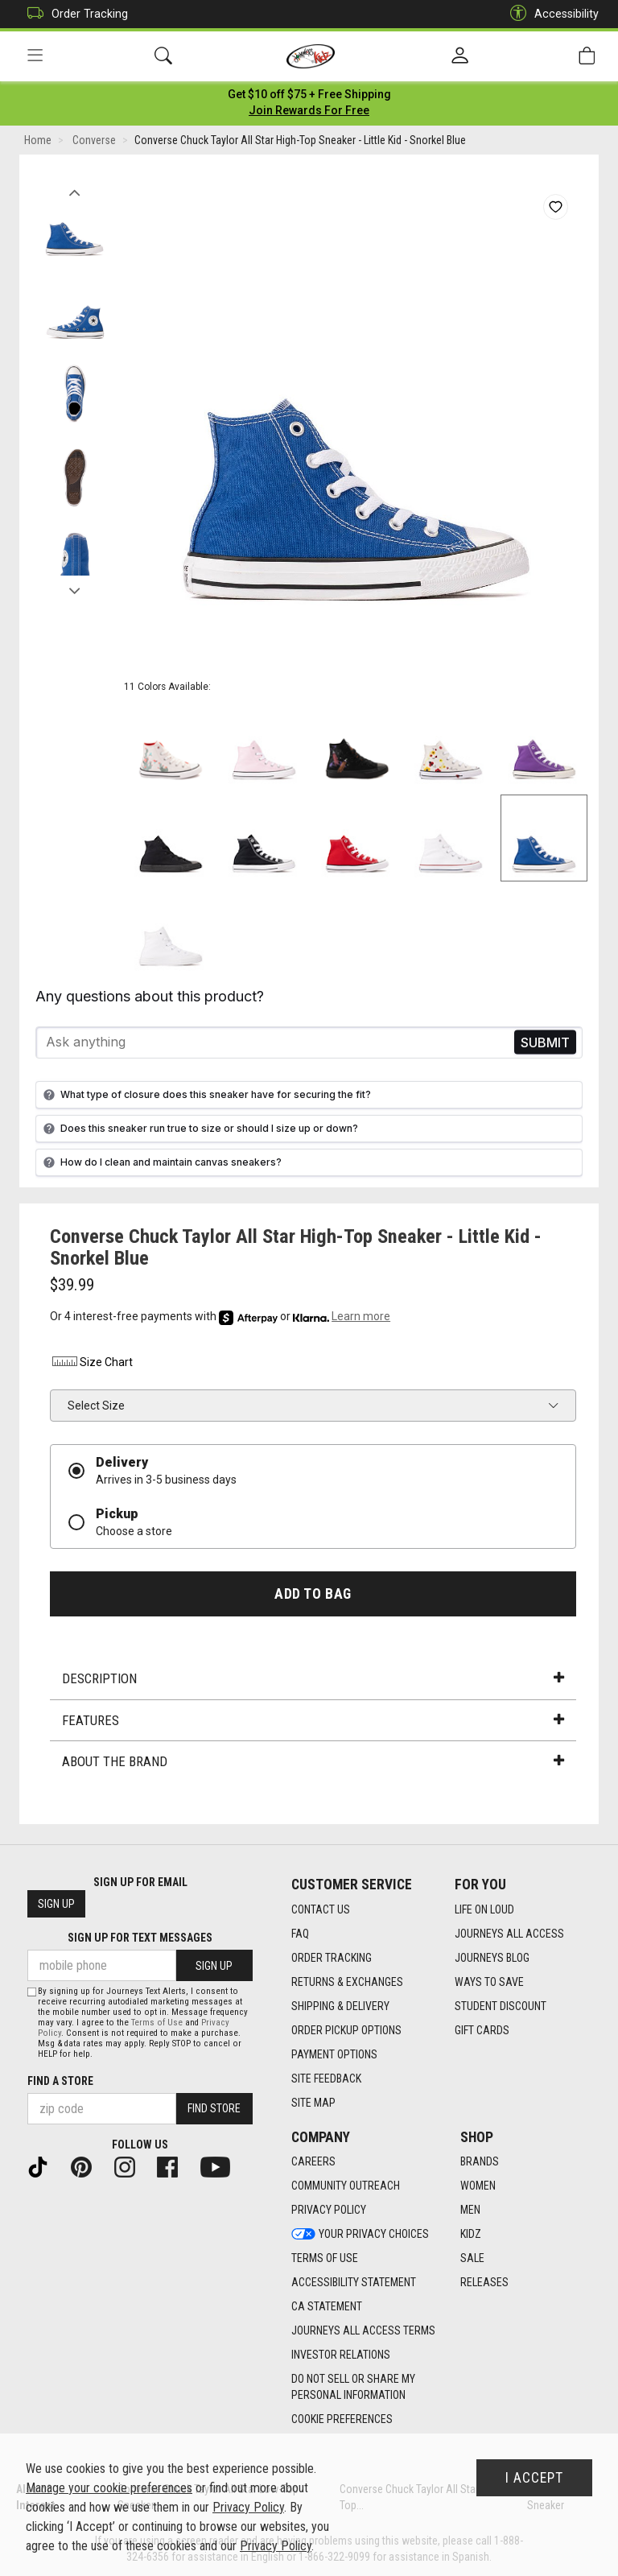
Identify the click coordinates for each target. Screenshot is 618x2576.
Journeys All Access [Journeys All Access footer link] (509, 1933)
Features (313, 1722)
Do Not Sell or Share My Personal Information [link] (353, 2386)
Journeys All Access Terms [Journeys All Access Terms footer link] (363, 2330)
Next (74, 590)
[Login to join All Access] (309, 97)
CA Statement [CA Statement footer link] (326, 2306)
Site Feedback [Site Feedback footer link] (326, 2078)
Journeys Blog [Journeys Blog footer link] (492, 1957)
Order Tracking (73, 14)
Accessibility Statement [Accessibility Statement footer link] (353, 2282)
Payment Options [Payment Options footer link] (334, 2054)
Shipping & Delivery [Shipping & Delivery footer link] (340, 2006)
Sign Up (56, 1903)
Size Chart (91, 1364)
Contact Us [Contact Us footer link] (320, 1909)
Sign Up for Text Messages (140, 1937)
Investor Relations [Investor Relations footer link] (340, 2354)
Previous (74, 192)
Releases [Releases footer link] (484, 2282)
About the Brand (313, 1764)
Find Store (214, 2108)
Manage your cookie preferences (109, 2488)
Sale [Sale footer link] (472, 2258)
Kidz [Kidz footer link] (470, 2233)
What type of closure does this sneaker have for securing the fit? (205, 1097)
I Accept (534, 2478)
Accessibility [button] (550, 14)
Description (313, 1681)
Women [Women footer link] (478, 2185)
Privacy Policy (248, 2507)
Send (545, 1045)
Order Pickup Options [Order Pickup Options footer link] (346, 2030)
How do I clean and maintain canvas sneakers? (160, 1164)
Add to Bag (312, 1596)
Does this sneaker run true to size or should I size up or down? (198, 1131)
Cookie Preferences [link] (342, 2419)
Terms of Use (157, 2022)
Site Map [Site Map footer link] (313, 2102)
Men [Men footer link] (470, 2209)
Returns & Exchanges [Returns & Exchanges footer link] (347, 1981)
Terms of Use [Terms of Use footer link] (324, 2258)
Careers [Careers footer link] (313, 2161)
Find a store (60, 2080)
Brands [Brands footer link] (479, 2161)
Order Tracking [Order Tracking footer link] (331, 1957)
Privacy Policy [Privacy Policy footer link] (328, 2209)
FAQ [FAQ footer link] (300, 1933)
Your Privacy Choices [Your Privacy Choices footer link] (360, 2233)
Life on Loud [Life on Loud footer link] (484, 1909)
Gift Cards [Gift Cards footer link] (482, 2030)
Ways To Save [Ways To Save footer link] (489, 1981)
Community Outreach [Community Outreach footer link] (345, 2185)
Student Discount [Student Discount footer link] (500, 2006)
